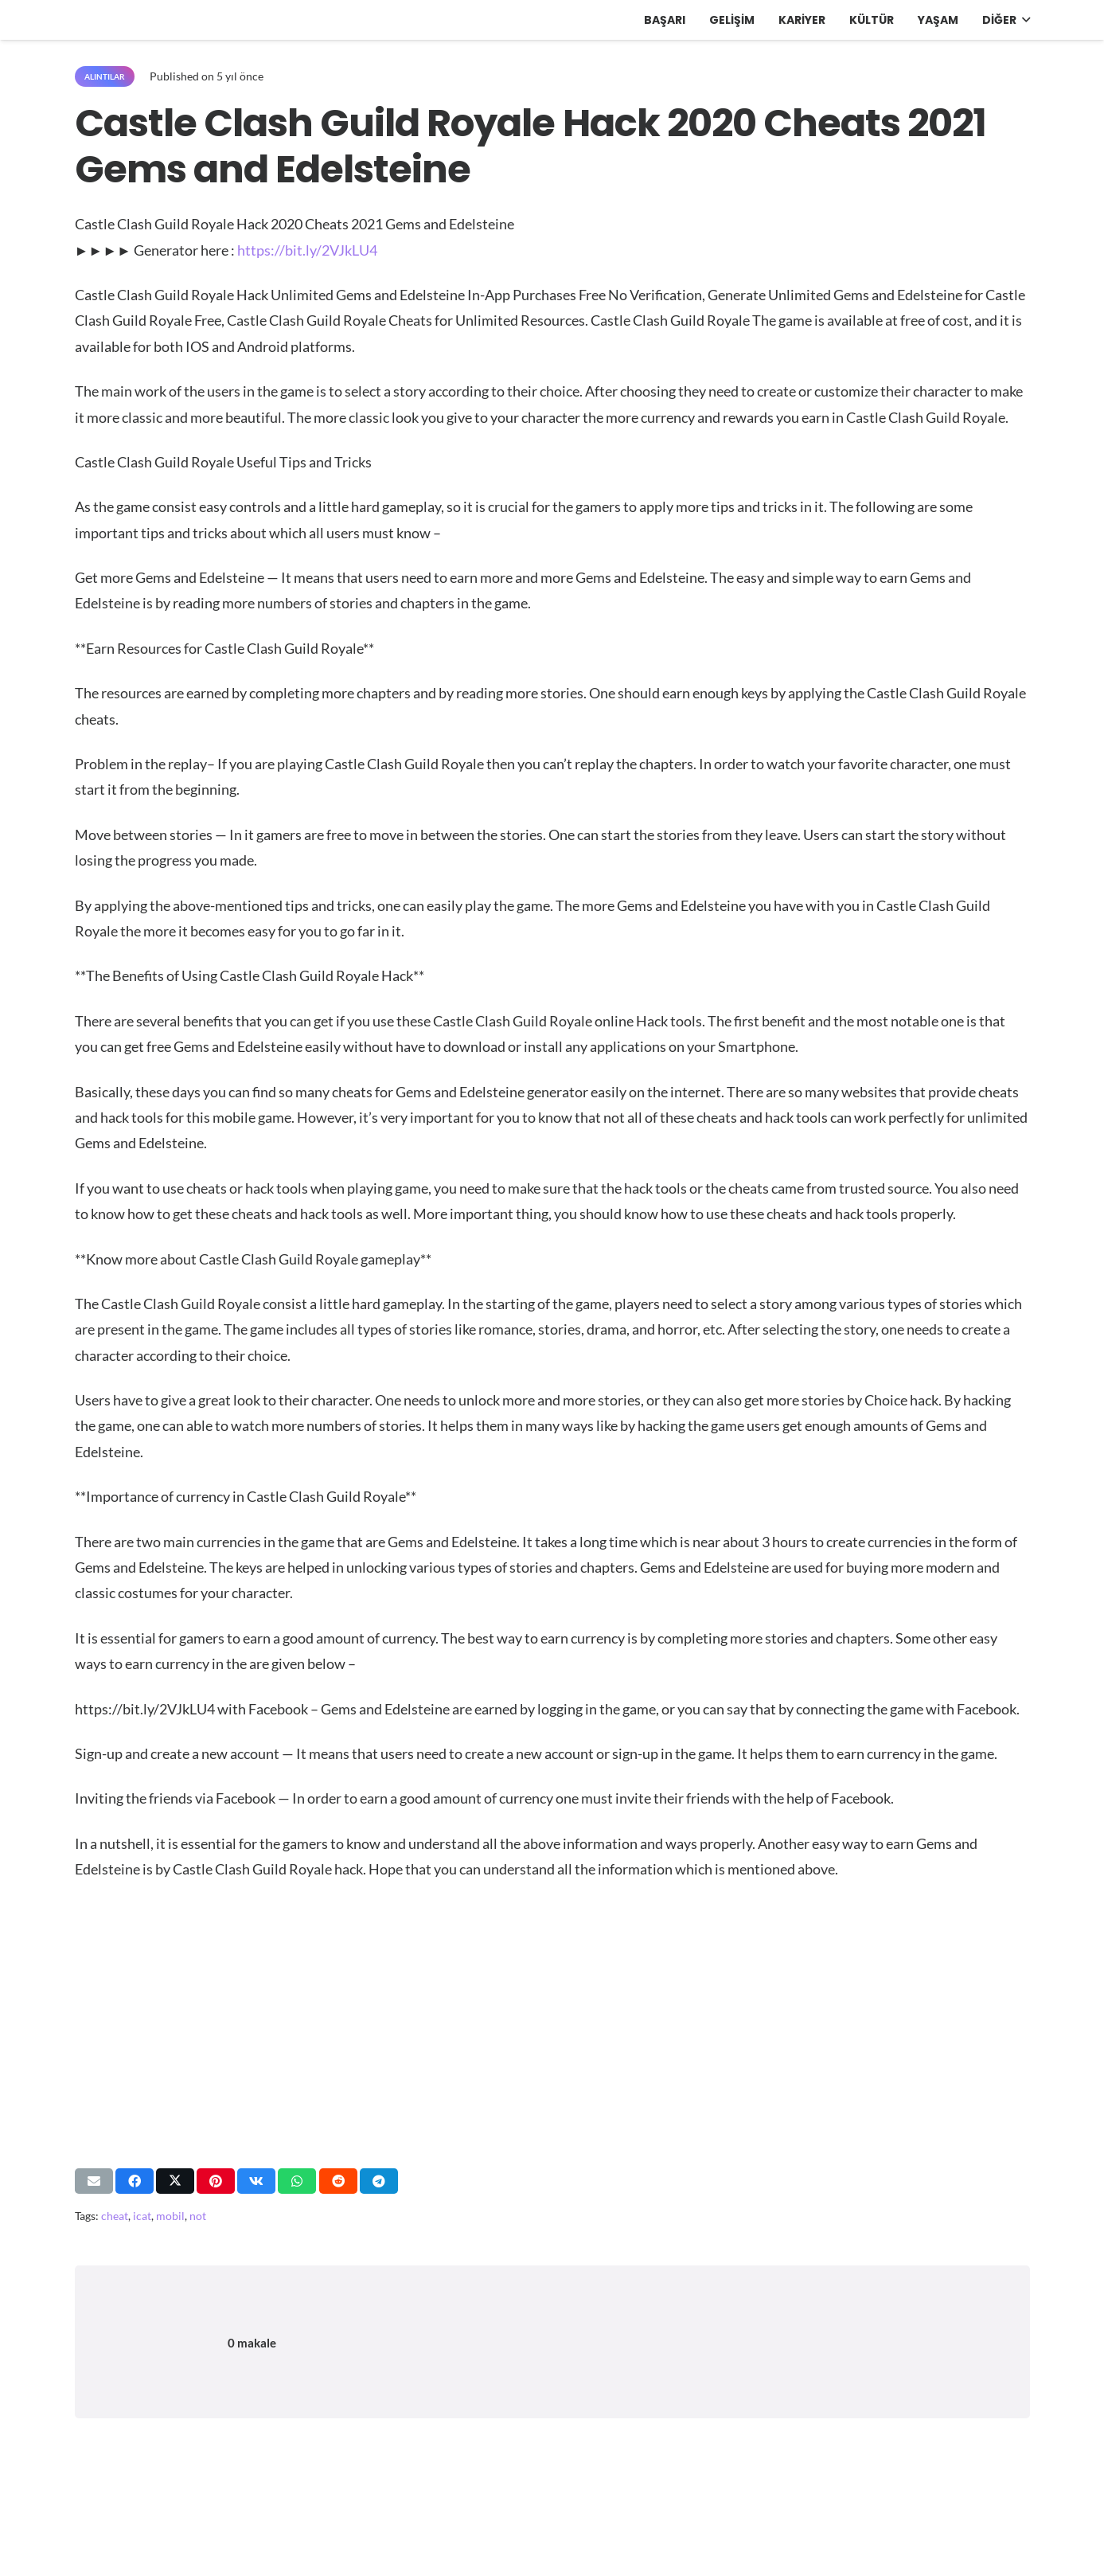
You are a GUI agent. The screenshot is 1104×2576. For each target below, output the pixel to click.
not (197, 2215)
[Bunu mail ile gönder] (94, 2181)
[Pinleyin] (216, 2181)
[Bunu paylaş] (134, 2181)
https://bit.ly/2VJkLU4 (307, 250)
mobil (170, 2215)
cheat (114, 2215)
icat (142, 2215)
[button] (1023, 20)
